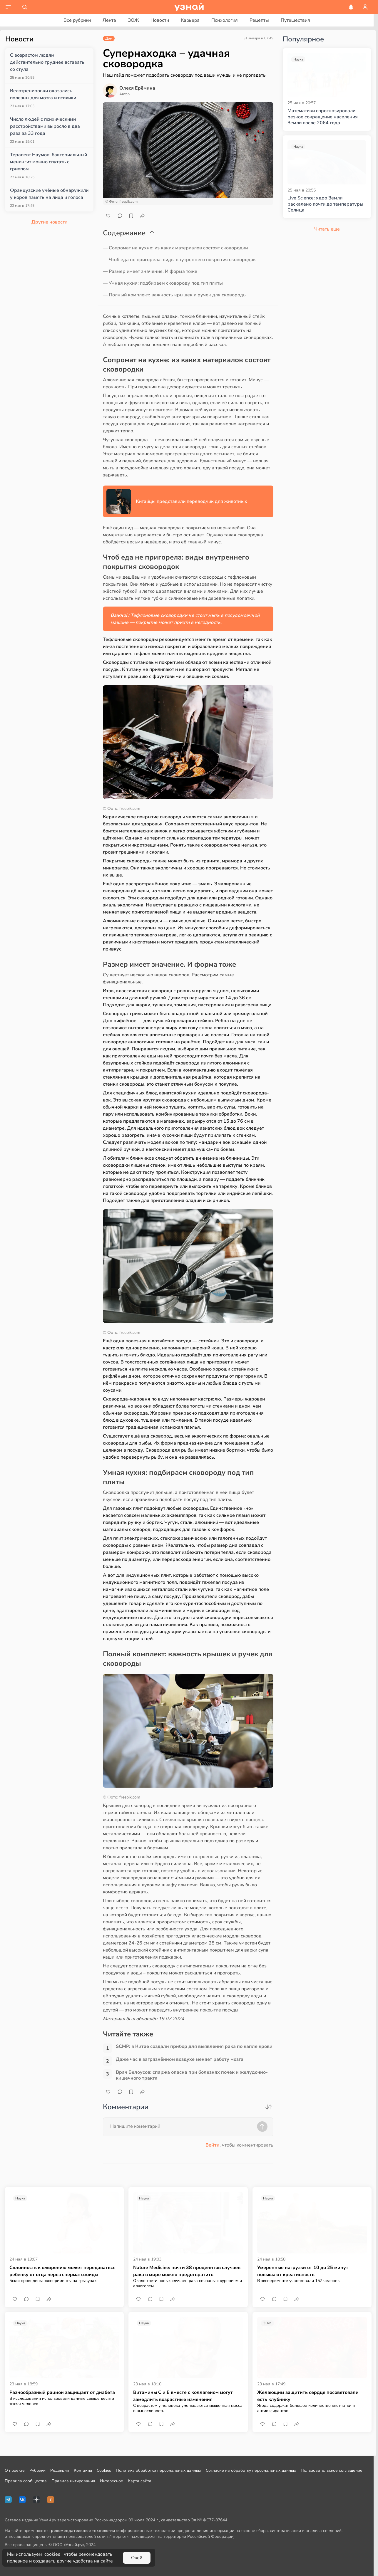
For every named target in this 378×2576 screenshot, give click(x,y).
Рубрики (37, 2470)
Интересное (111, 2481)
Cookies (104, 2470)
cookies (52, 2554)
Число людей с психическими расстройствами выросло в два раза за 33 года (45, 126)
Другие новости (49, 222)
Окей (136, 2558)
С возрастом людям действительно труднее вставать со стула (47, 62)
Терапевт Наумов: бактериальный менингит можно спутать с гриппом (48, 162)
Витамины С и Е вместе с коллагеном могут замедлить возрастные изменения (183, 2396)
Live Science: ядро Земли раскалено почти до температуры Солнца (325, 204)
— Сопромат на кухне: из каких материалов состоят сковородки (175, 248)
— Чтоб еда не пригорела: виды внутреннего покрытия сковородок (179, 259)
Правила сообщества (26, 2481)
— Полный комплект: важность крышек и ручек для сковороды (175, 295)
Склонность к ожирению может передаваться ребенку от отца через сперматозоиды (62, 2271)
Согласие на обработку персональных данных (251, 2470)
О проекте (15, 2470)
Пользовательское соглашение (331, 2470)
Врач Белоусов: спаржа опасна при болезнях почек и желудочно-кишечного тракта (192, 2075)
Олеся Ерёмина (137, 88)
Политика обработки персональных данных (158, 2470)
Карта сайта (139, 2481)
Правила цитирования (73, 2481)
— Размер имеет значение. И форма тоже (150, 271)
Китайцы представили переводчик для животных (191, 501)
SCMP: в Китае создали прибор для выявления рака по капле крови (194, 2046)
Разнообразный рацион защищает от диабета (62, 2392)
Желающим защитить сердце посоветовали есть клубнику (308, 2396)
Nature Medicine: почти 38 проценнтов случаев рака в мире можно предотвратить (186, 2271)
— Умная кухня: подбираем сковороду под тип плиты (163, 283)
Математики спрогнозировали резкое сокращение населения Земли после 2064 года (322, 117)
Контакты (83, 2470)
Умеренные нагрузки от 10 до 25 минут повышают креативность (302, 2271)
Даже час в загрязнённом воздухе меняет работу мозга (179, 2059)
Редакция (59, 2470)
